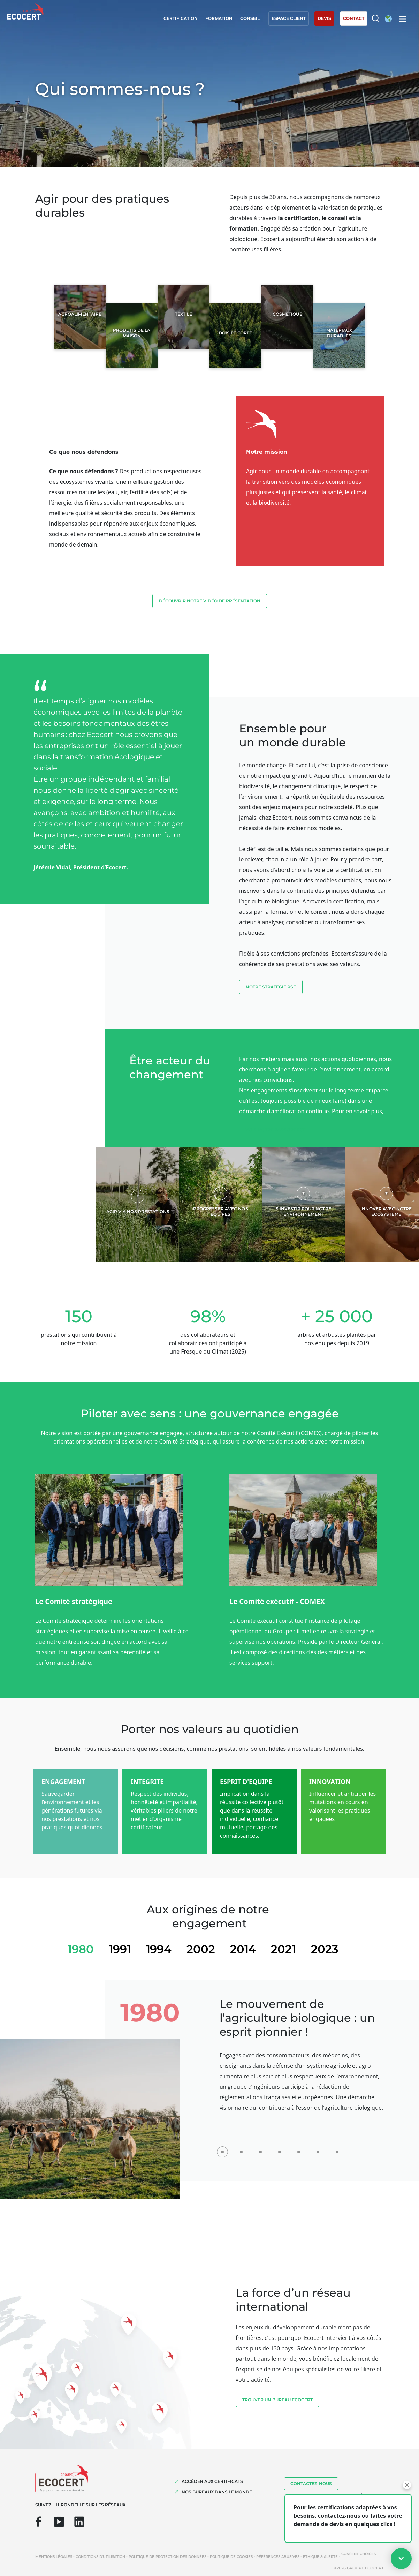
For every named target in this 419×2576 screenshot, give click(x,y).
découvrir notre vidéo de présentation (209, 600)
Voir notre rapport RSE (276, 1129)
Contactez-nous (311, 2483)
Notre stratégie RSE (271, 986)
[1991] (241, 2148)
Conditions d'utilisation (100, 2556)
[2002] (279, 2148)
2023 (324, 1949)
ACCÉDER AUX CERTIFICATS (212, 2481)
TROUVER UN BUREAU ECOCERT (277, 2399)
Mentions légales (53, 2556)
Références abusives (277, 2556)
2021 (283, 1949)
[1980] (222, 2148)
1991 (120, 1949)
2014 (243, 1949)
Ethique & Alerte (320, 2556)
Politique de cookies (231, 2556)
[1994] (260, 2148)
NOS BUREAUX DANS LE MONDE (217, 2491)
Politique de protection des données (167, 2556)
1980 (81, 1949)
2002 (200, 1949)
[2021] (318, 2148)
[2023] (337, 2148)
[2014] (299, 2148)
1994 (159, 1949)
